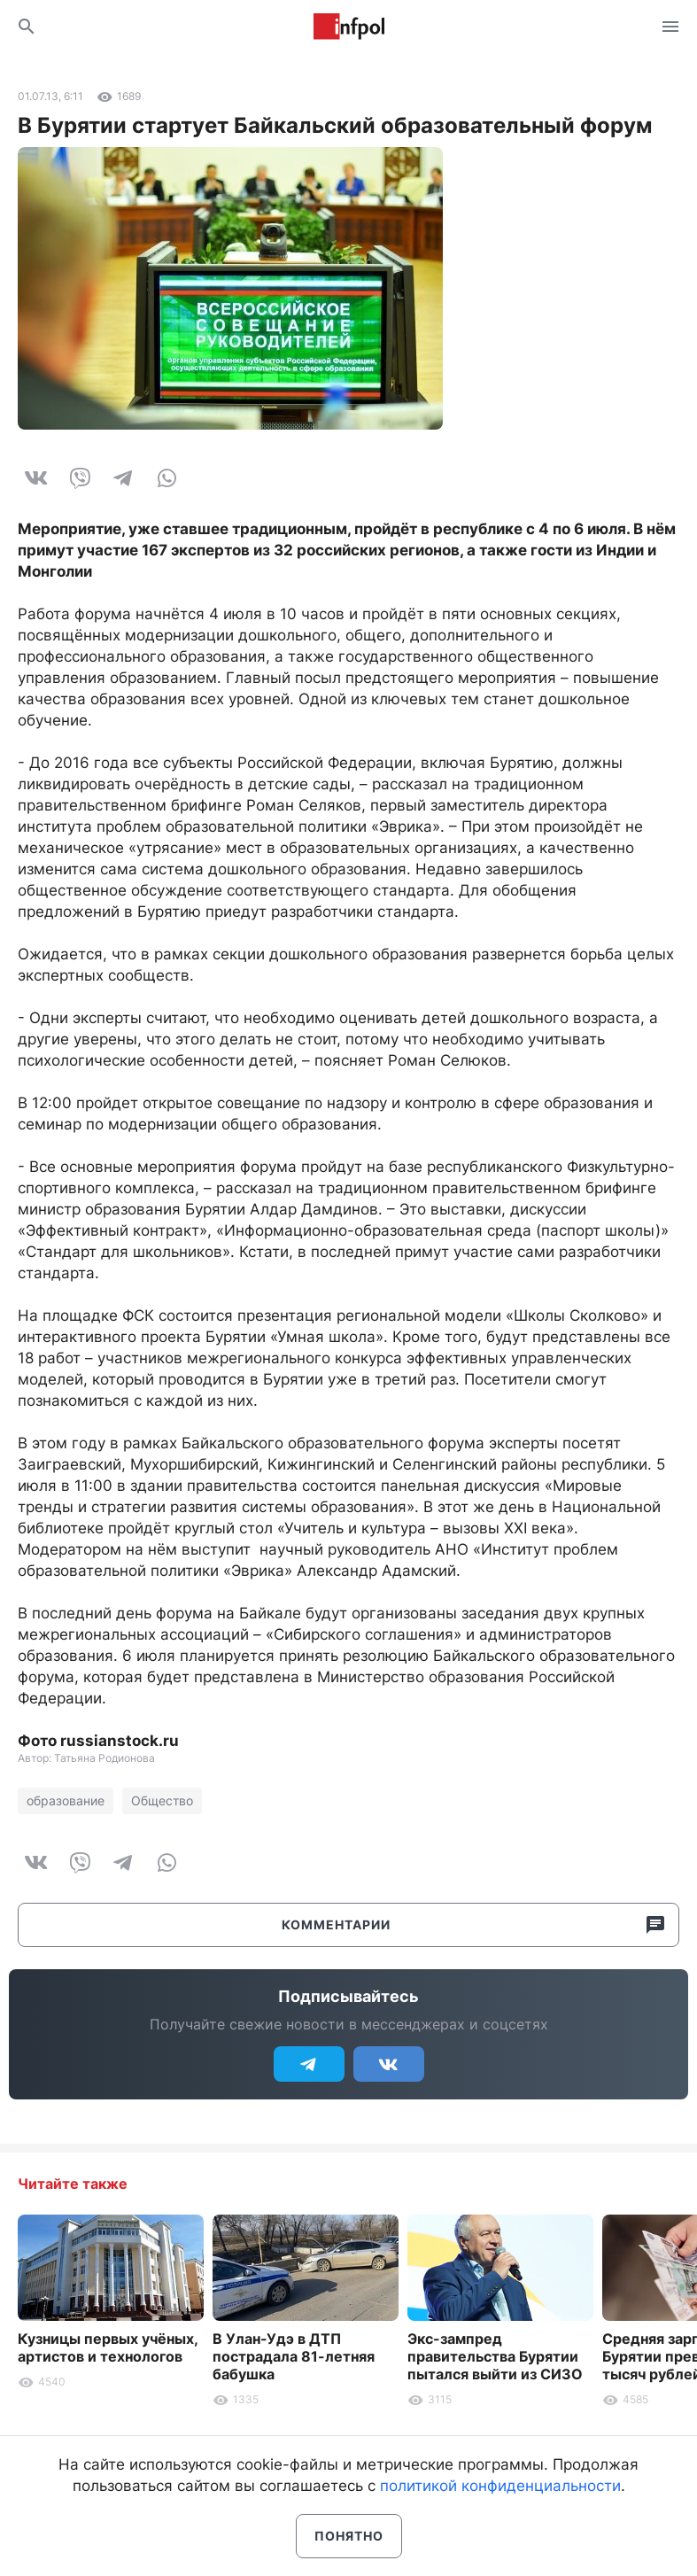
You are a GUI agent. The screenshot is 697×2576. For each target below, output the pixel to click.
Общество (162, 1800)
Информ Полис (349, 26)
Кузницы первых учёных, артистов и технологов (107, 2347)
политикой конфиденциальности (500, 2486)
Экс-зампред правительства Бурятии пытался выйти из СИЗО (495, 2356)
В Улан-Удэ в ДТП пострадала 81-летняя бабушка (294, 2356)
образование (66, 1800)
